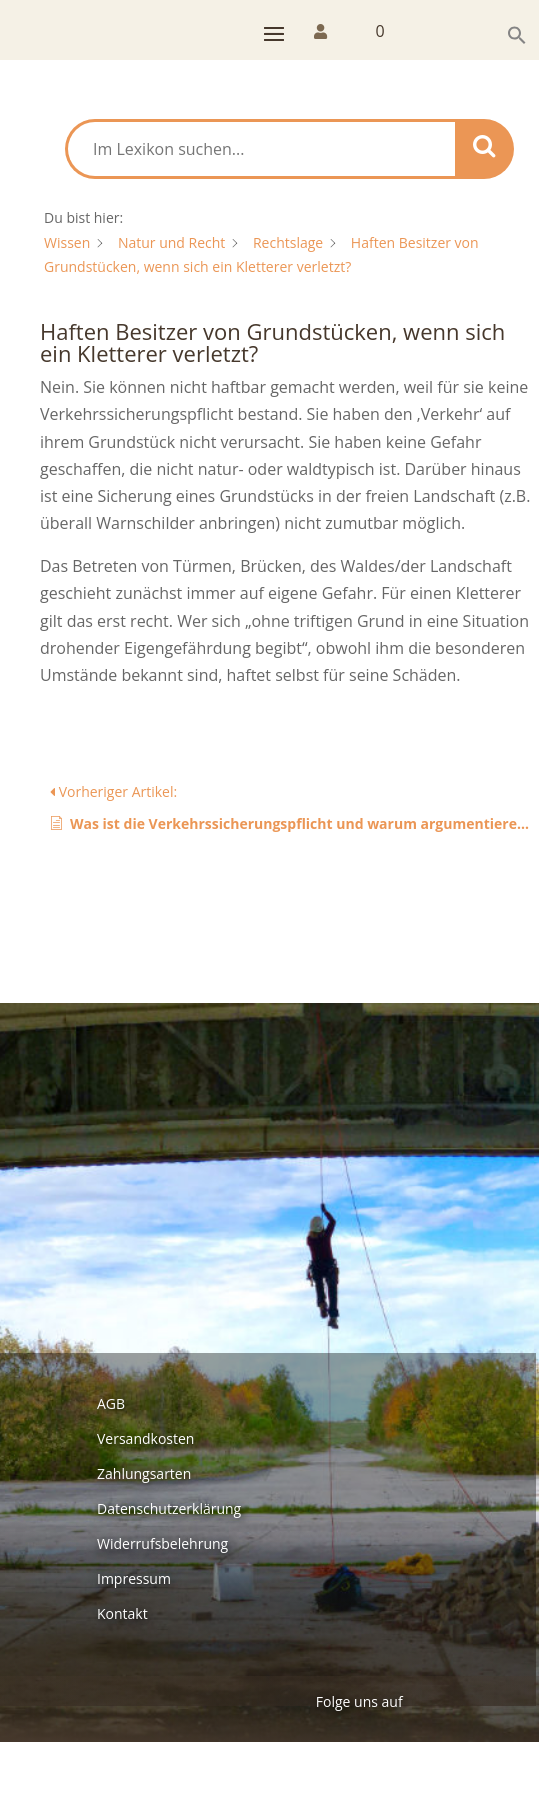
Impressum (134, 1578)
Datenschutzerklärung (169, 1508)
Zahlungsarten (144, 1473)
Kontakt (122, 1613)
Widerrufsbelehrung (162, 1543)
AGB (111, 1403)
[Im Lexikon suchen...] (261, 149)
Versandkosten (145, 1438)
